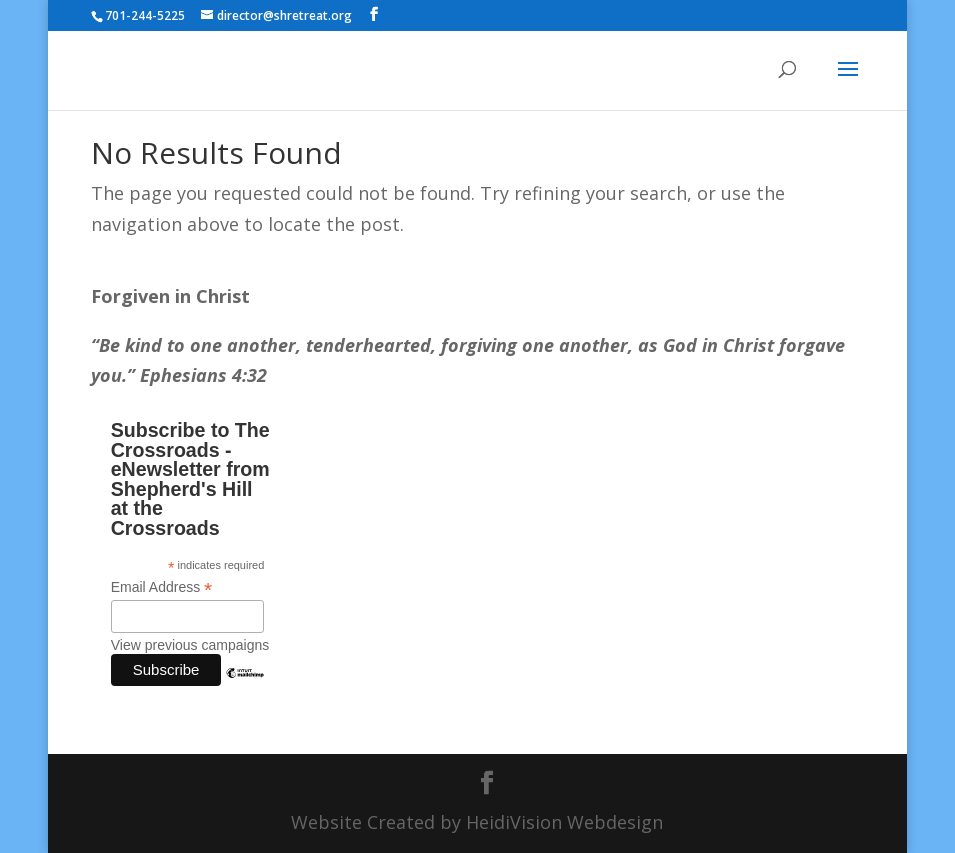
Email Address (162, 587)
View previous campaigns (190, 645)
